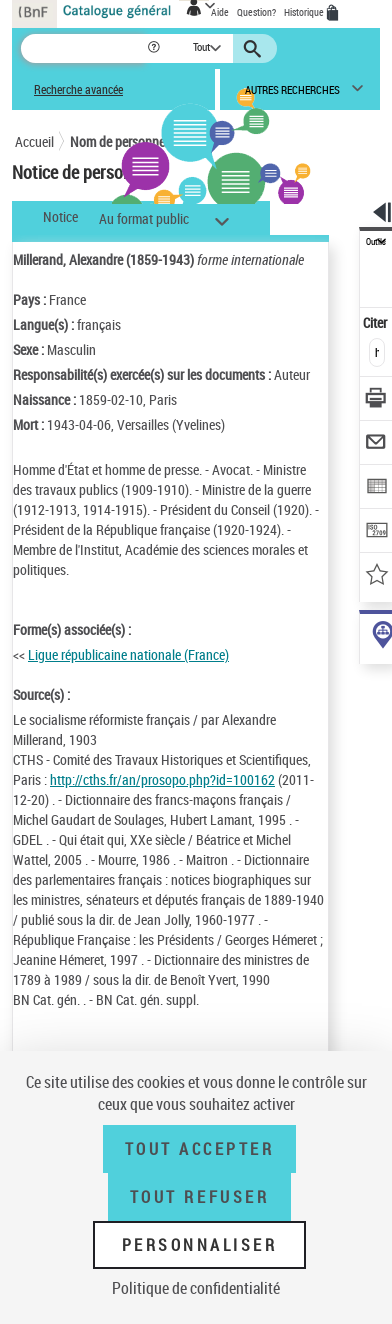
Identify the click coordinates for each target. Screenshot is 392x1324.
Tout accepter (200, 1149)
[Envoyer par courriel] (376, 444)
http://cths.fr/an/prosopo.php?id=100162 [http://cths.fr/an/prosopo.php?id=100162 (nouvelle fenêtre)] (162, 779)
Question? (256, 12)
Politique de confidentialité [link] (196, 1288)
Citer (376, 322)
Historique (305, 12)
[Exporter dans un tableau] (376, 488)
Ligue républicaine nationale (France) (128, 654)
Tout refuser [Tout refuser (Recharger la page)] (199, 1197)
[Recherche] (83, 48)
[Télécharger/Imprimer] (376, 400)
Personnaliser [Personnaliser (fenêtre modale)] (200, 1245)
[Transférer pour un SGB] (376, 532)
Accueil (34, 141)
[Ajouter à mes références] (376, 576)
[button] (155, 48)
